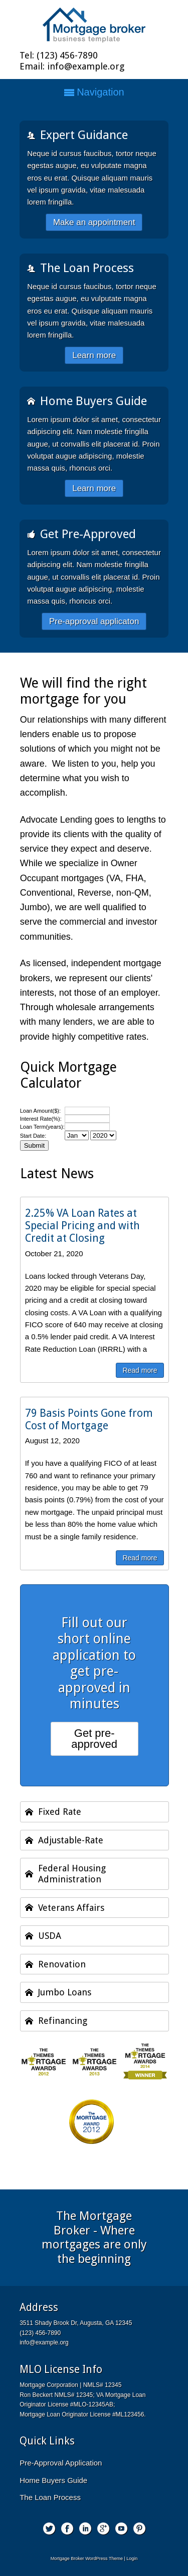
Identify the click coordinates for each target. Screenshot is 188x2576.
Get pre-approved (94, 1738)
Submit (34, 1145)
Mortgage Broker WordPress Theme (87, 2558)
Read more (139, 1370)
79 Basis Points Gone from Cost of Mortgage (89, 1419)
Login (131, 2558)
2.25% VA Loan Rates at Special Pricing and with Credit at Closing (82, 1225)
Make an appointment (94, 222)
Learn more (94, 355)
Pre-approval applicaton (94, 621)
